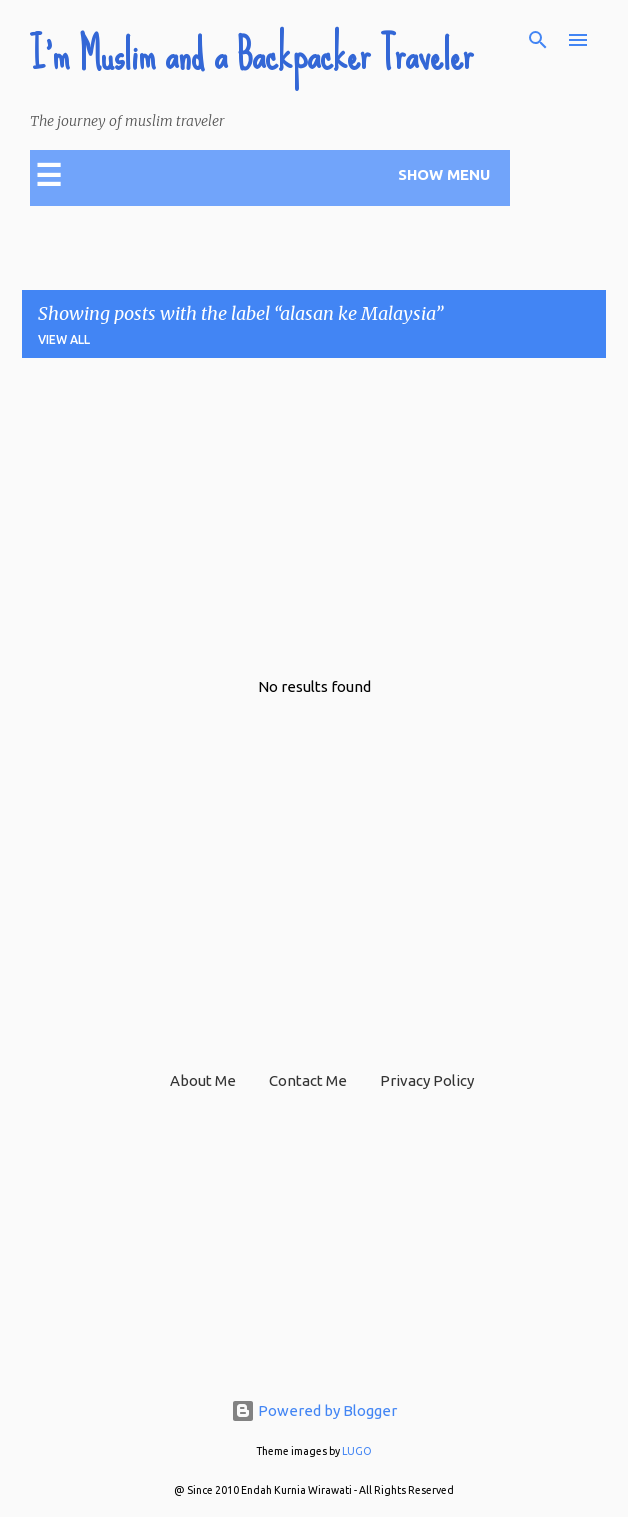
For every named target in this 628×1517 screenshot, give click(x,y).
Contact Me (308, 1080)
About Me (203, 1080)
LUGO (357, 1451)
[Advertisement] (321, 514)
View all (64, 339)
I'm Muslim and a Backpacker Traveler (251, 55)
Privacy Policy (427, 1080)
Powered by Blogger (314, 1410)
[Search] (538, 40)
